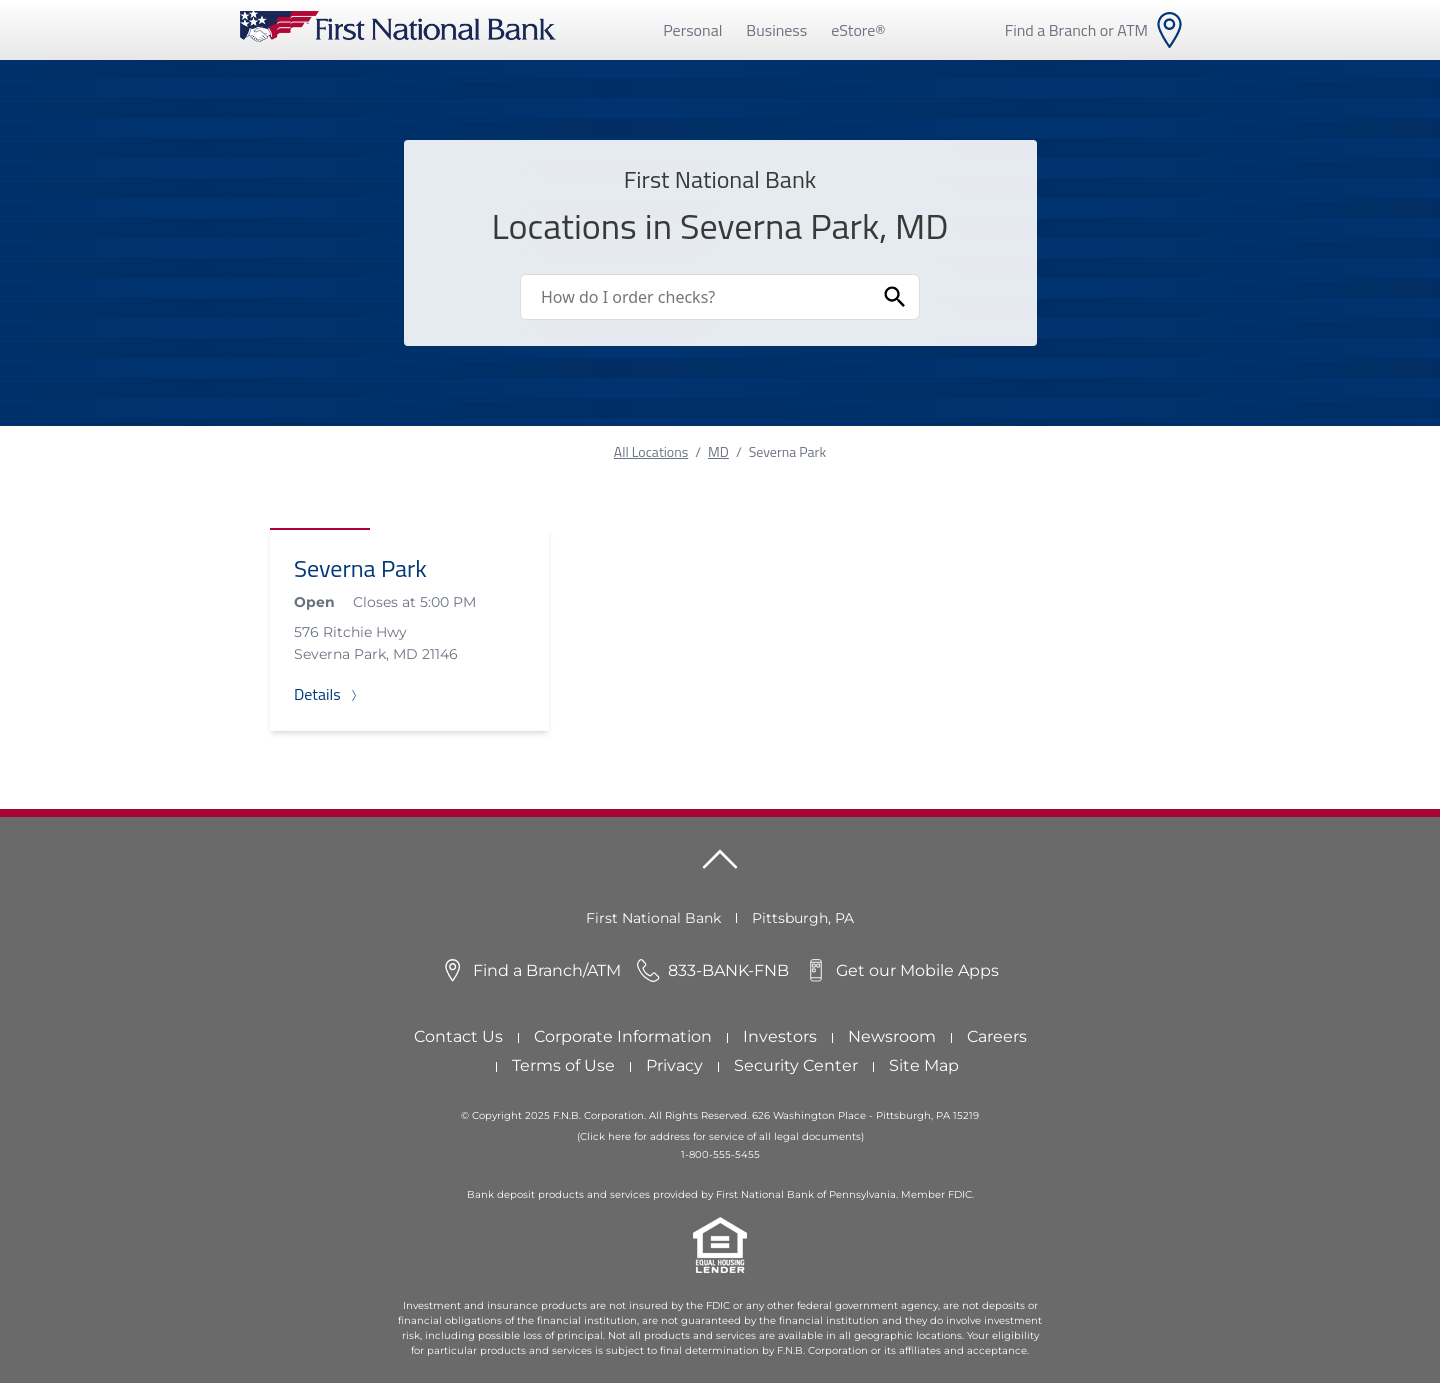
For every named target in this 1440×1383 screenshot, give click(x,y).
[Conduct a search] (696, 297)
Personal (692, 30)
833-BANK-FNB (728, 970)
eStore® (858, 30)
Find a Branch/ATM (547, 970)
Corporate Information (623, 1036)
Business (776, 30)
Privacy (674, 1065)
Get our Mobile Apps (917, 970)
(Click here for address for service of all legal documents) (720, 1136)
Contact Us (458, 1036)
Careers (997, 1036)
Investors (780, 1036)
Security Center (796, 1065)
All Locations (651, 451)
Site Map (924, 1065)
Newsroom (892, 1036)
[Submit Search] (895, 297)
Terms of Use (563, 1065)
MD (718, 451)
